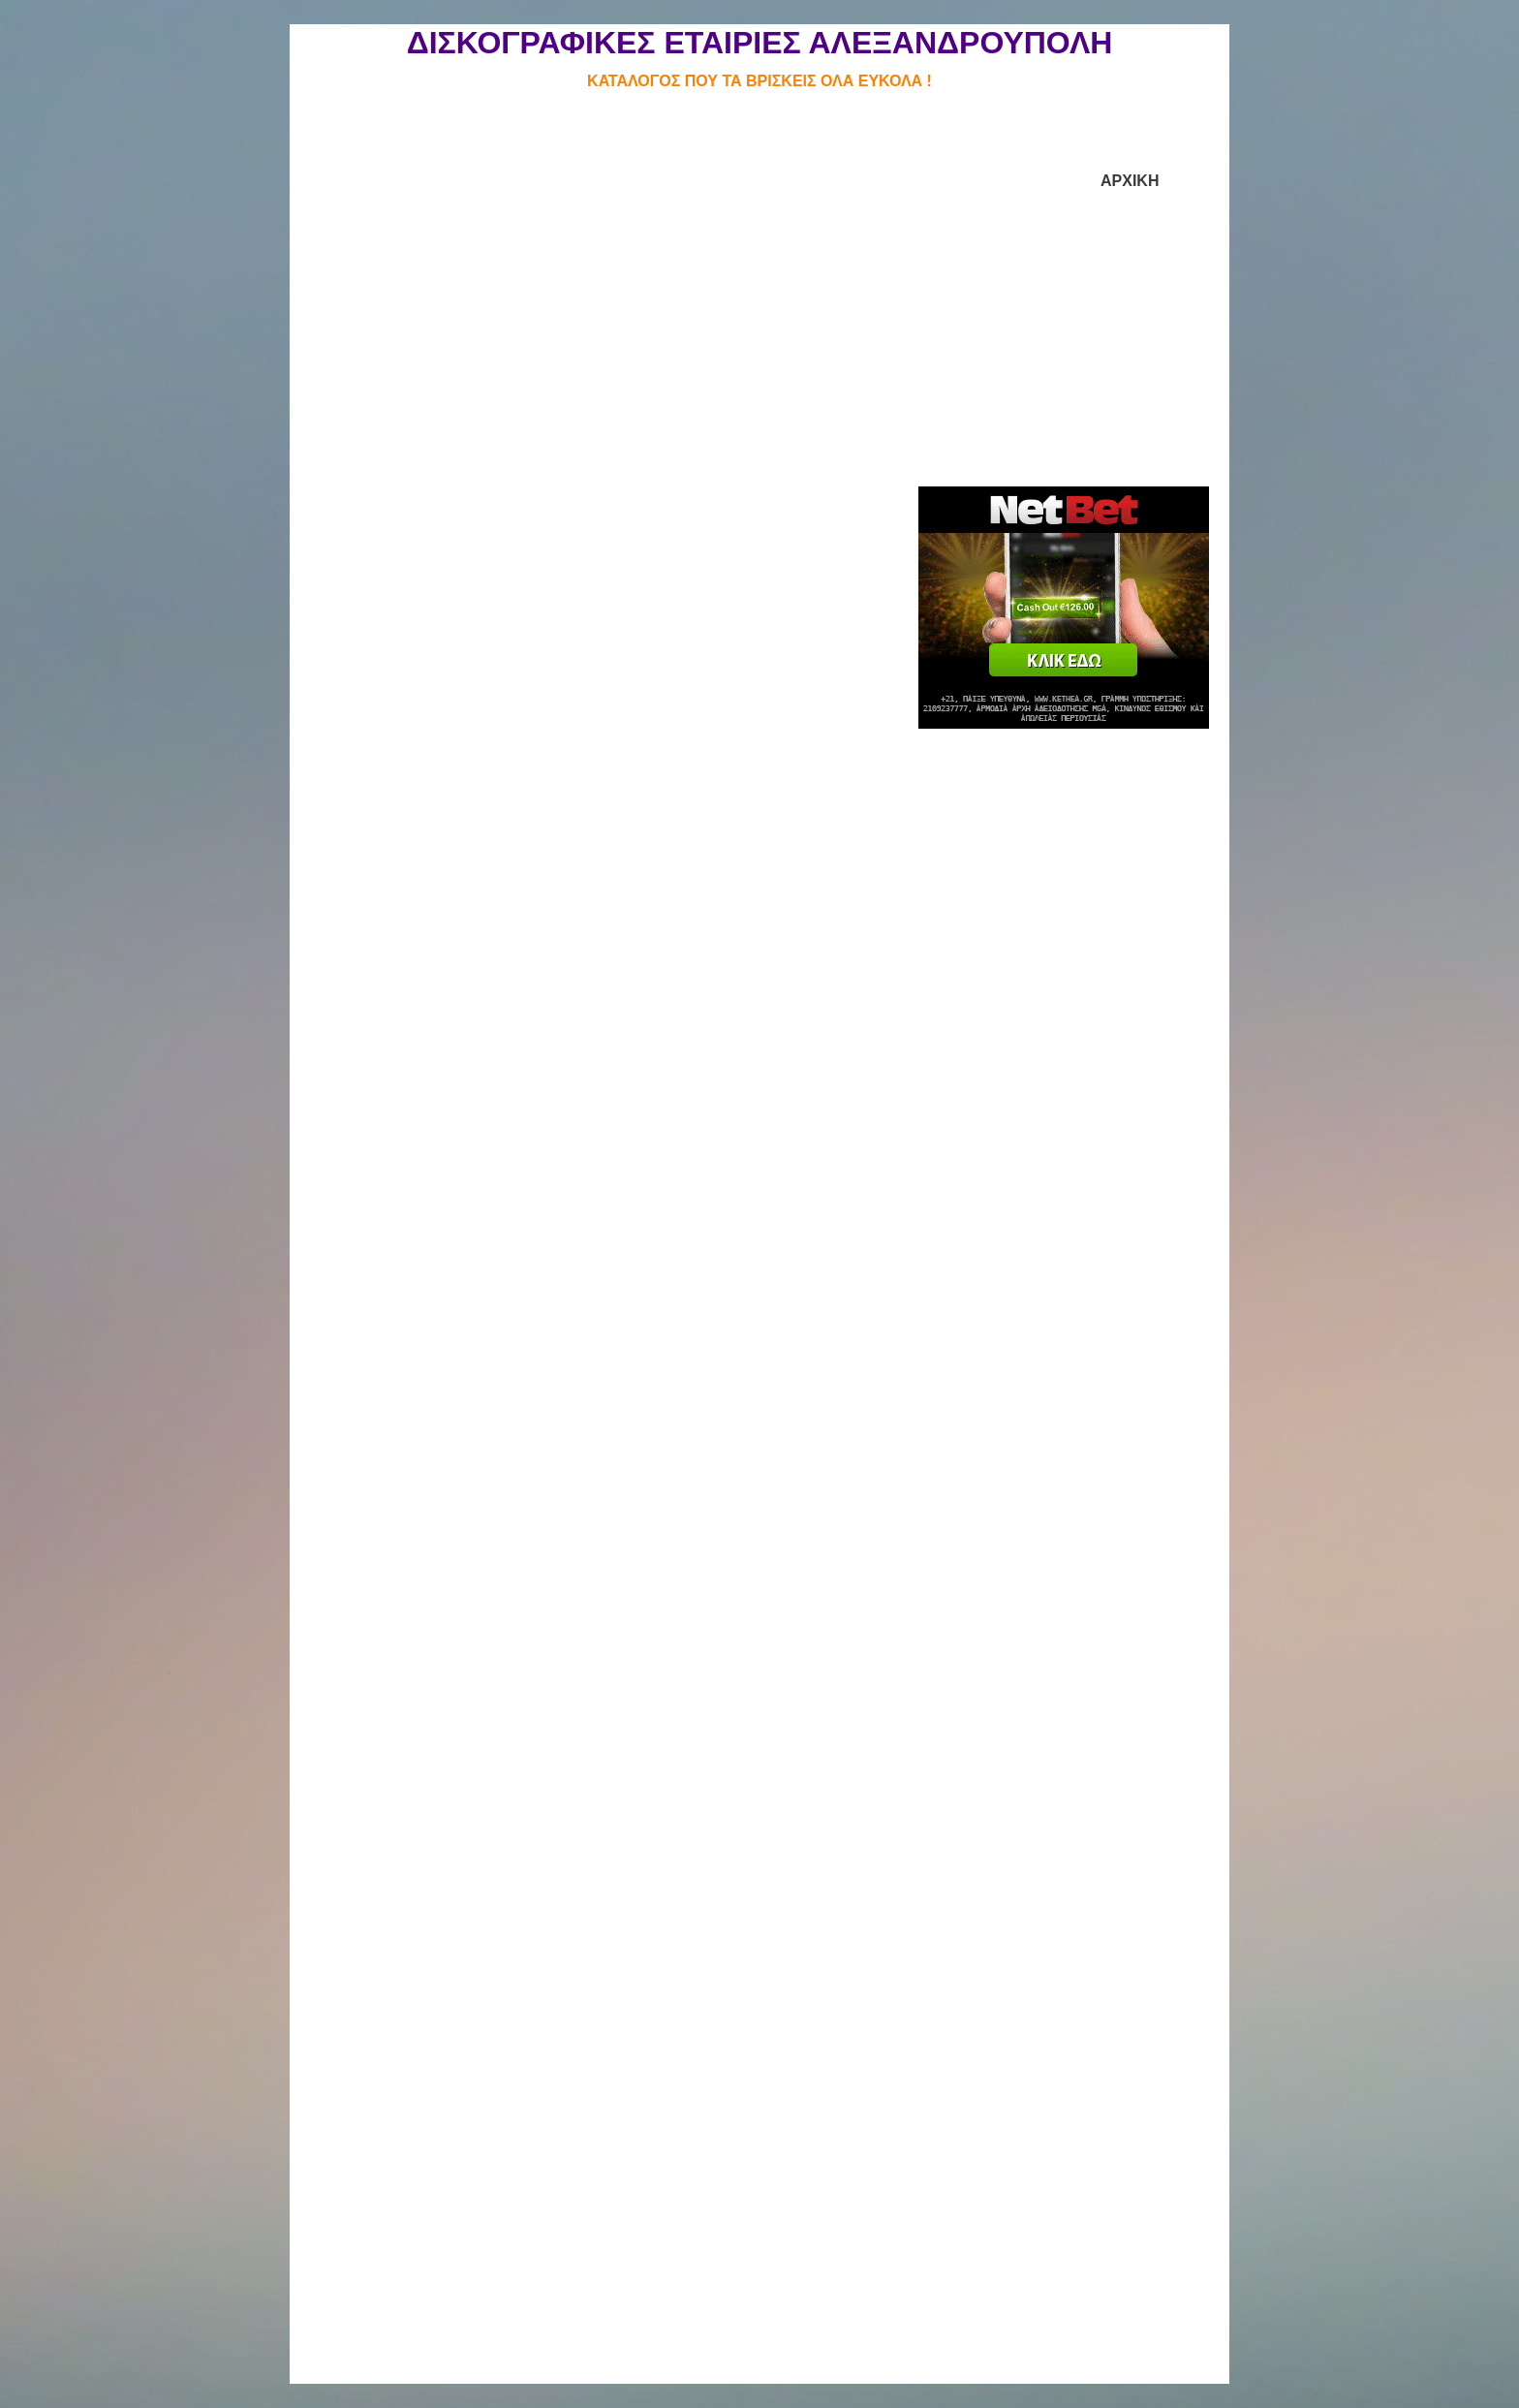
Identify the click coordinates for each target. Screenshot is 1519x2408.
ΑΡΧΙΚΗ (1129, 180)
